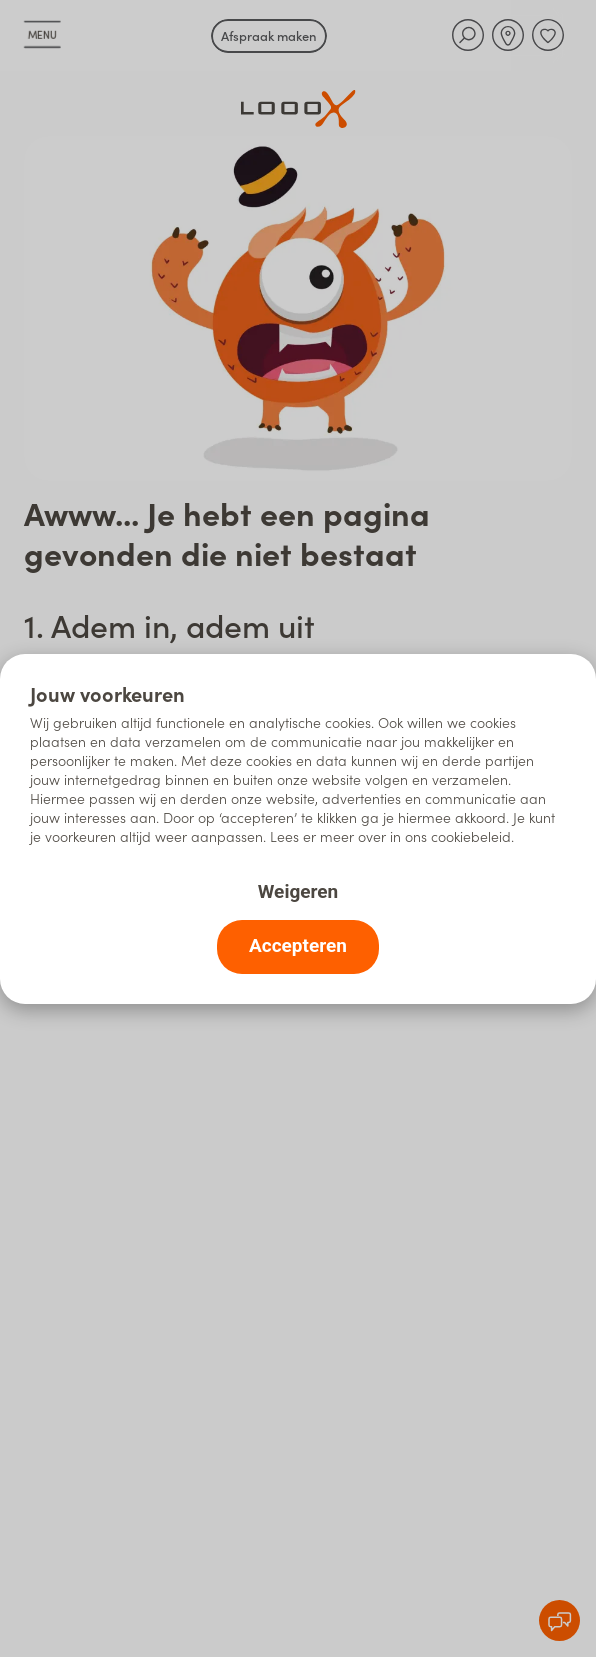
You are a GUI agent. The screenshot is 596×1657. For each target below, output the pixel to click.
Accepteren (298, 945)
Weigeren (298, 891)
